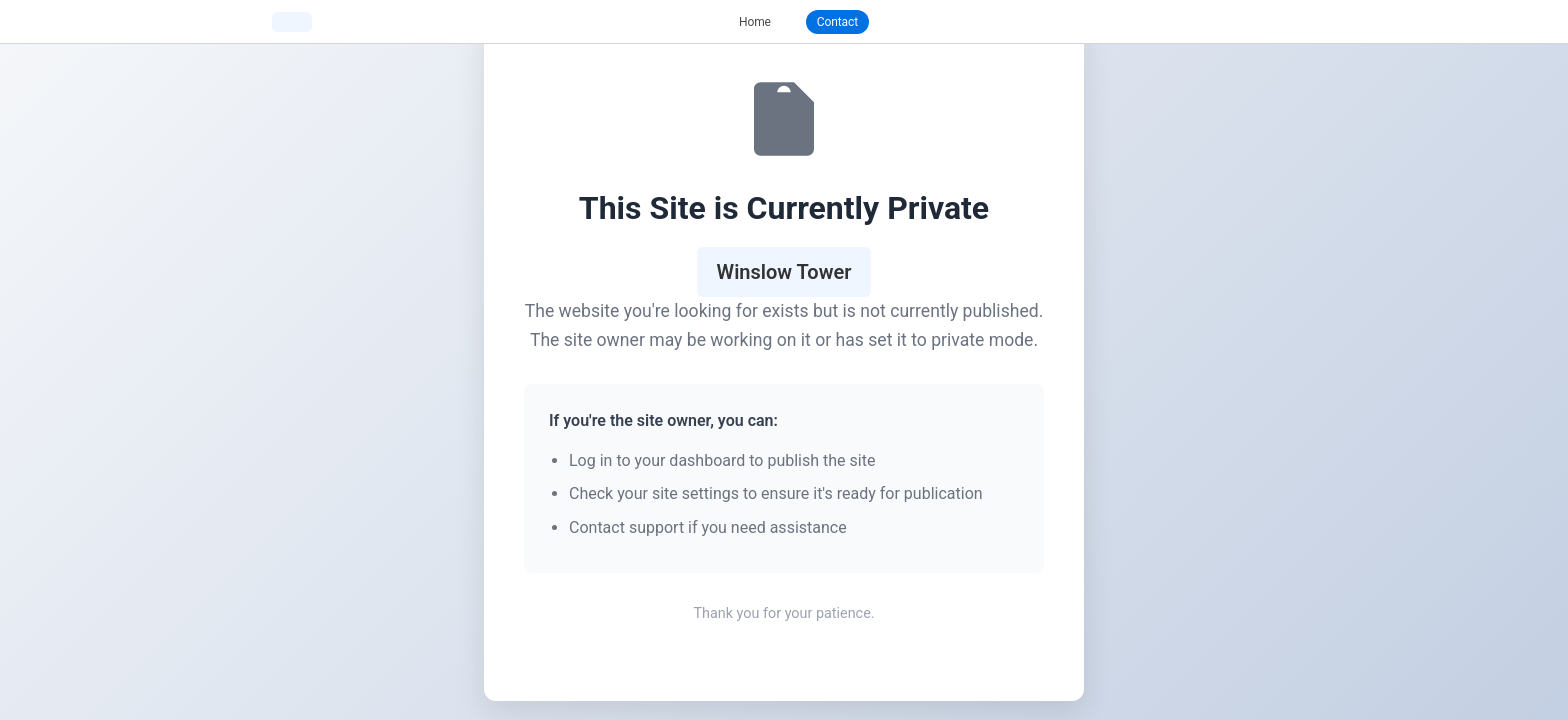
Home (755, 22)
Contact (837, 22)
